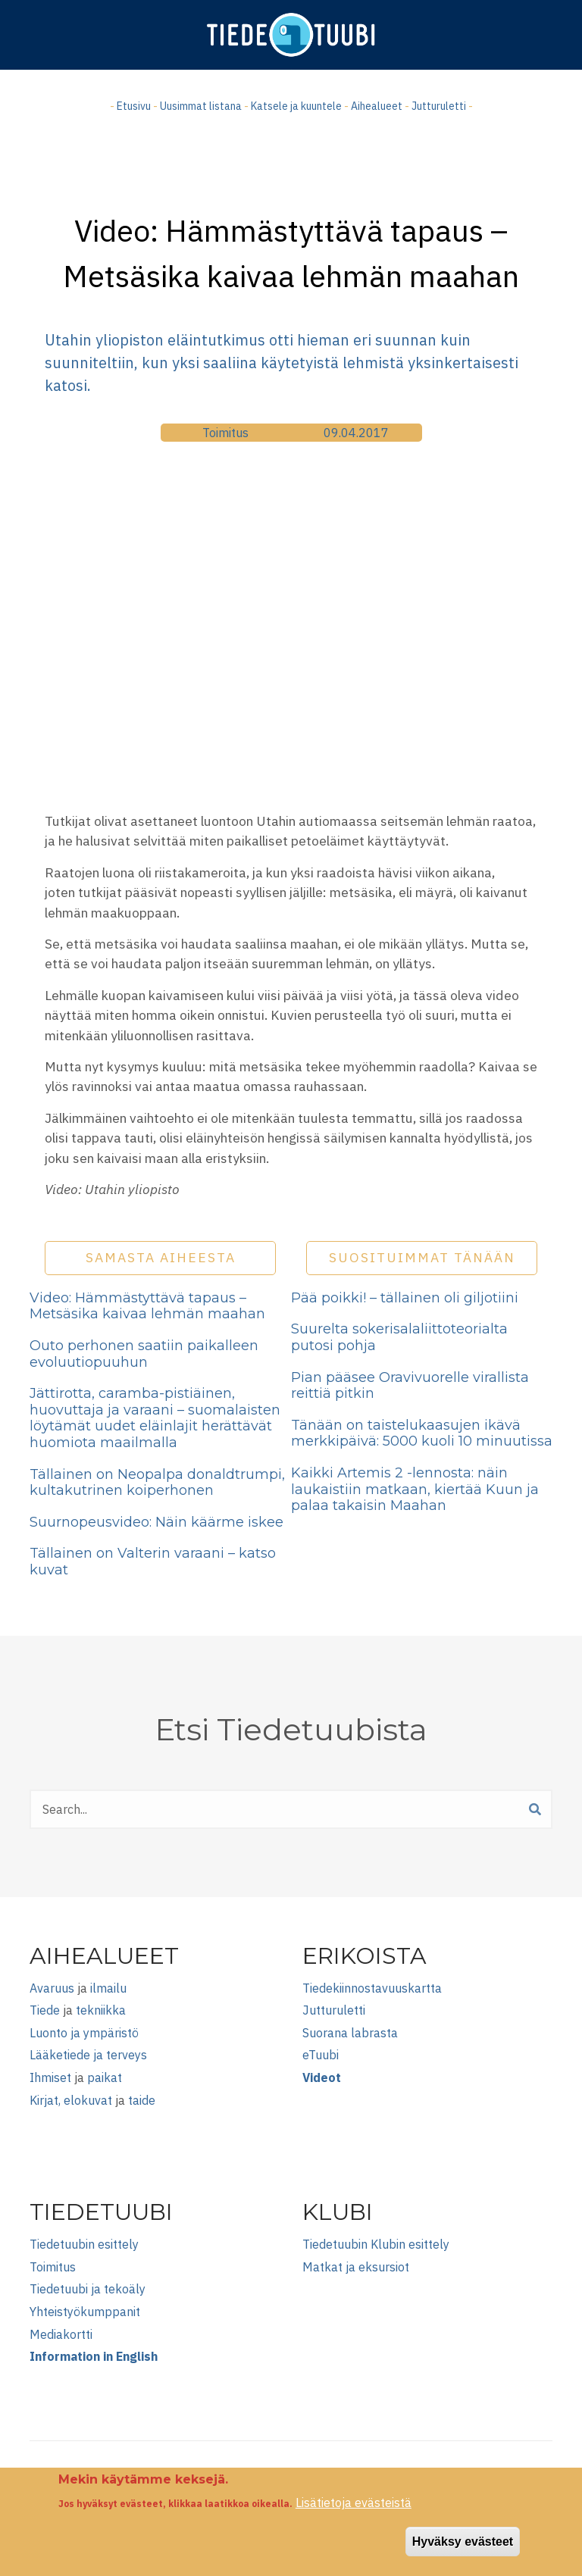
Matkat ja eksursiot (355, 2266)
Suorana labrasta (350, 2032)
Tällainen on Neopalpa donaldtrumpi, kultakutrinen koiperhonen (157, 1482)
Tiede (45, 2010)
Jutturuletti (438, 106)
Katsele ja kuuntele (296, 106)
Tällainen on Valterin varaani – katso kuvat (153, 1561)
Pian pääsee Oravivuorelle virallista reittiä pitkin (410, 1385)
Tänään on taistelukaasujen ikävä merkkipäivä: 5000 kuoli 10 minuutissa (421, 1433)
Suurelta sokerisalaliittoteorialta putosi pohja (399, 1337)
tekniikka (101, 2010)
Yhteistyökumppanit (85, 2311)
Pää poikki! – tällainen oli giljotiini (404, 1298)
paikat (104, 2077)
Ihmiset (50, 2077)
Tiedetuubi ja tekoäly (88, 2288)
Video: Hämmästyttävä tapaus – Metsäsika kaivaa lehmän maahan (147, 1306)
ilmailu (108, 1988)
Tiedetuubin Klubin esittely (375, 2244)
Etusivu (134, 106)
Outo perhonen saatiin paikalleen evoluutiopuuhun (144, 1354)
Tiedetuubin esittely (84, 2244)
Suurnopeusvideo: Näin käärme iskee (156, 1522)
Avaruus (52, 1988)
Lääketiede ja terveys (88, 2054)
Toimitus (225, 432)
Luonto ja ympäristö (84, 2032)
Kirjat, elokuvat (71, 2100)
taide (141, 2100)
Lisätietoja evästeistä (353, 2502)
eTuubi (320, 2054)
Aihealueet (376, 106)
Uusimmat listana (201, 106)
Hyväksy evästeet (462, 2541)
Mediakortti (61, 2334)
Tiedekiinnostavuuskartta (372, 1988)
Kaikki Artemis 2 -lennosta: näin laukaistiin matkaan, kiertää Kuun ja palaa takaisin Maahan (415, 1489)
